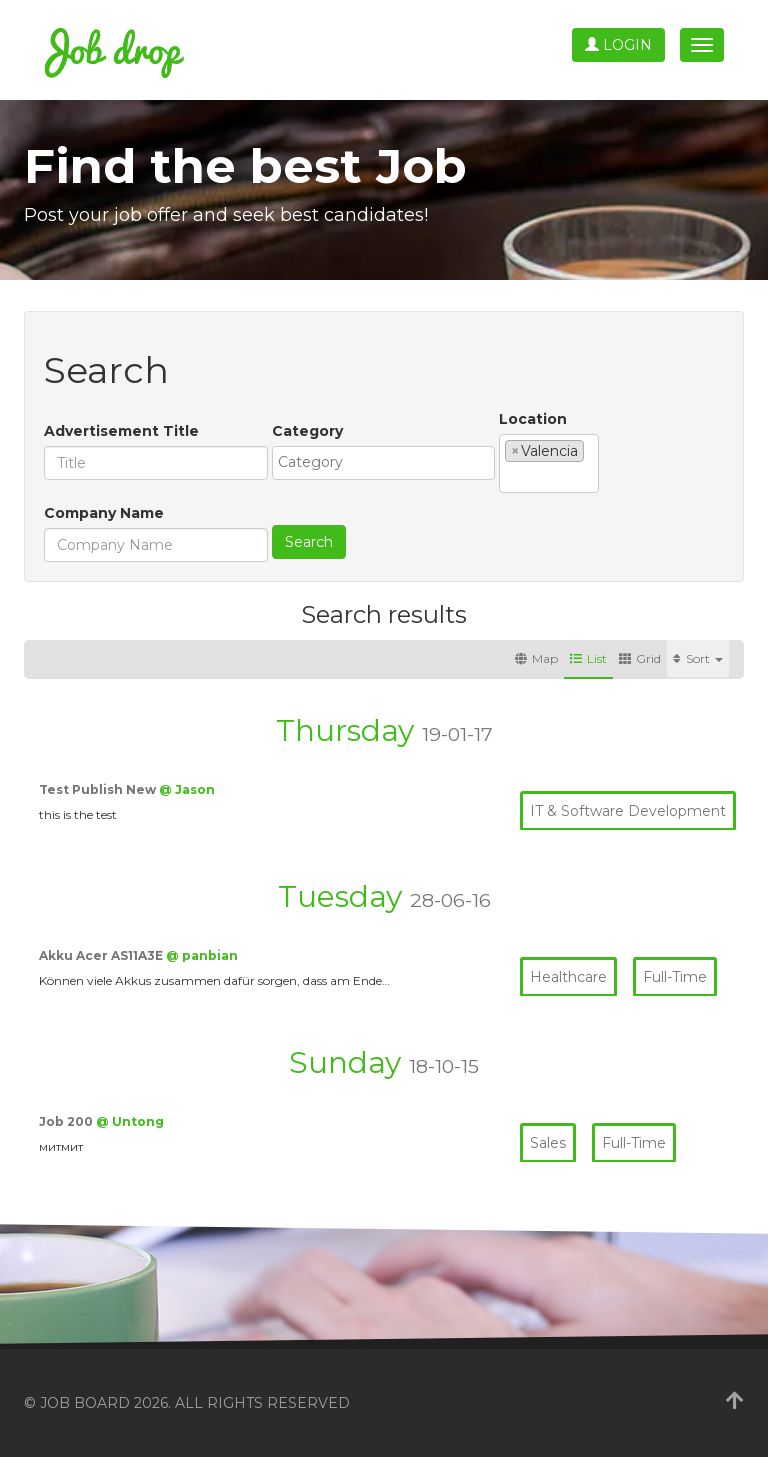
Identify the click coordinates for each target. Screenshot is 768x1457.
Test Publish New (99, 789)
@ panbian (202, 955)
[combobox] (383, 463)
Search (309, 542)
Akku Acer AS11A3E (102, 955)
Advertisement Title (121, 431)
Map (536, 658)
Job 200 (67, 1121)
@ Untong (130, 1121)
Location (533, 419)
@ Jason (187, 789)
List (588, 658)
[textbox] (388, 462)
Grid (640, 658)
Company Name (104, 513)
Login (618, 45)
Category (307, 431)
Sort (698, 658)
